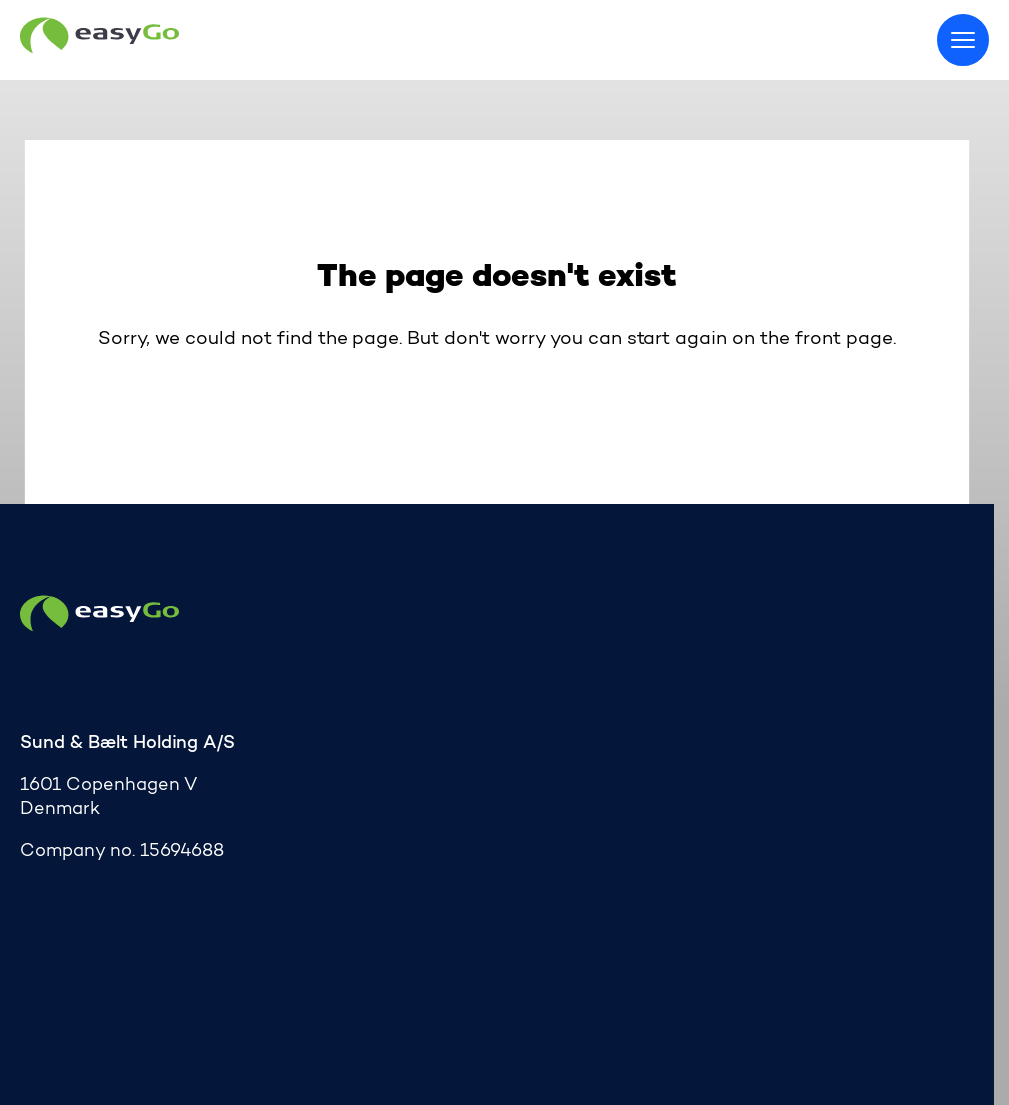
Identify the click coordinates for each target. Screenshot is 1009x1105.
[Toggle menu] (963, 40)
